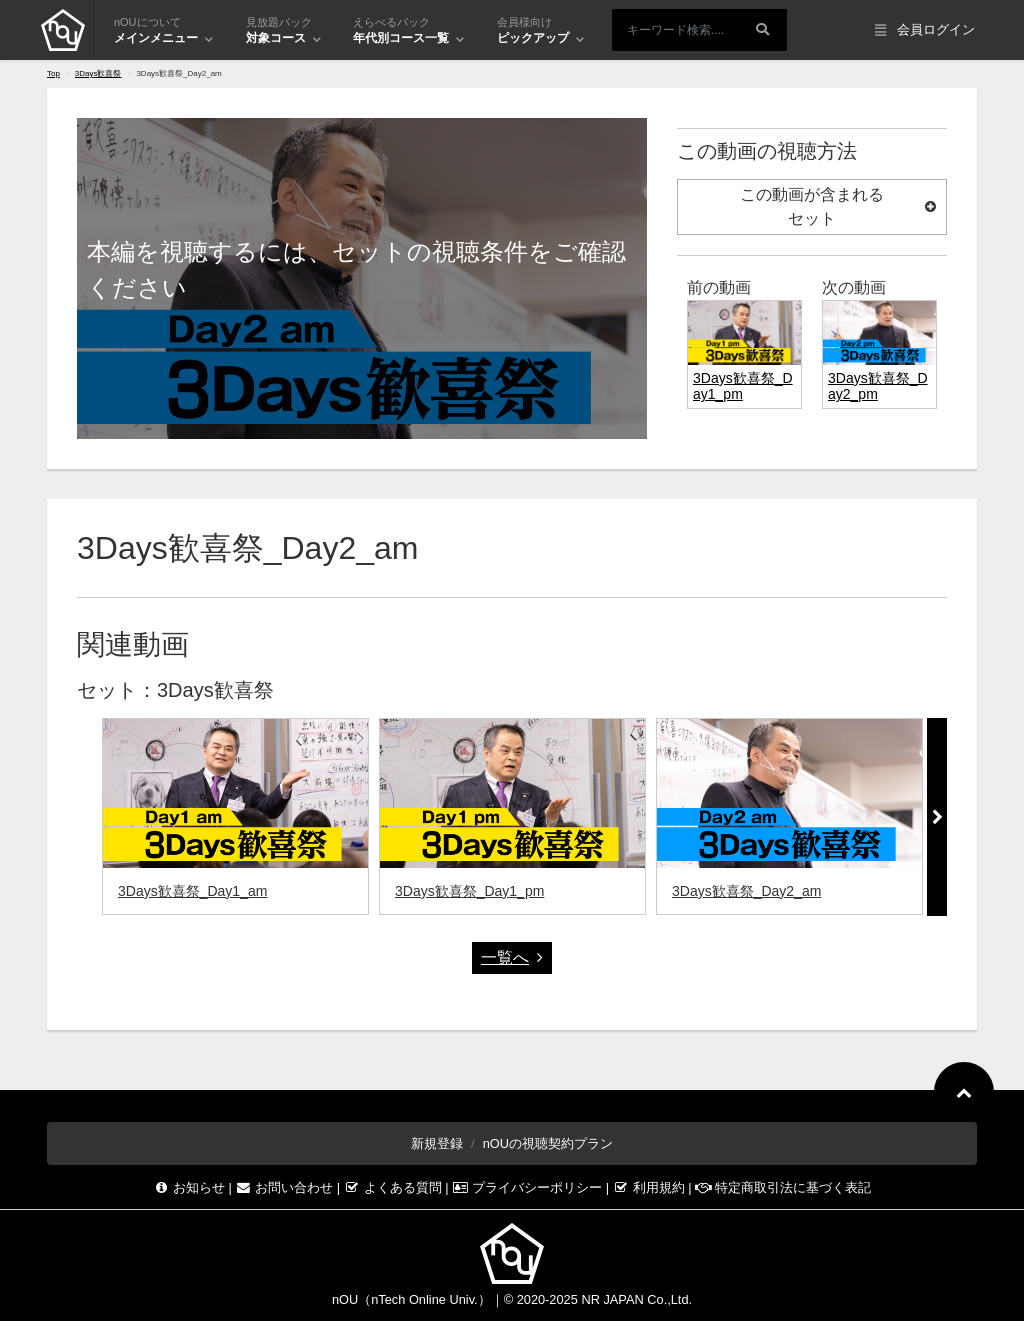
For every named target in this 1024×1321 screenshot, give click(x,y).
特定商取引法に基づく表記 (783, 1187)
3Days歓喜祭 (98, 73)
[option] (235, 817)
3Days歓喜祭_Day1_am (192, 891)
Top (53, 73)
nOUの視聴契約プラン (548, 1143)
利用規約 (651, 1187)
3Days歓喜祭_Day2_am (746, 891)
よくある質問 (395, 1187)
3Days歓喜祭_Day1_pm (469, 891)
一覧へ (512, 957)
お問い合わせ (286, 1187)
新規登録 (437, 1143)
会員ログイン (925, 30)
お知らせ (191, 1187)
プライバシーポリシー (529, 1187)
